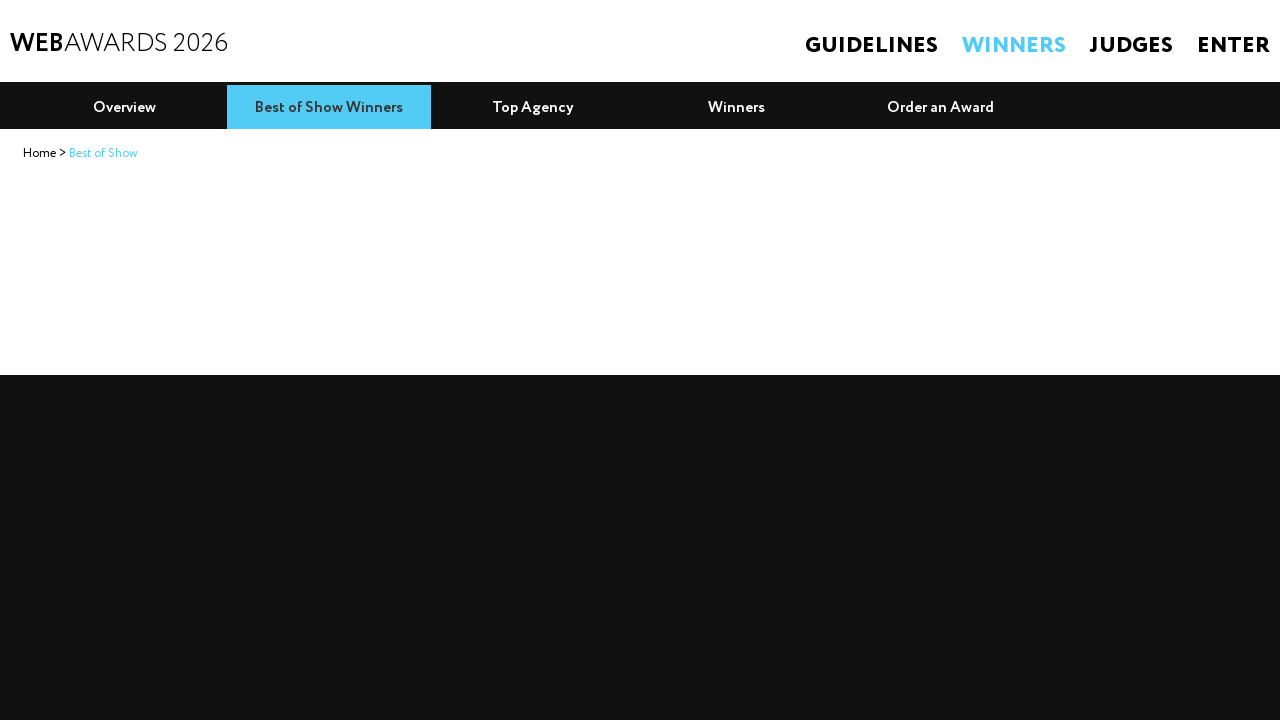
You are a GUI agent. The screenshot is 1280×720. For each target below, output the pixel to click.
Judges (1131, 46)
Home (39, 153)
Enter (1233, 46)
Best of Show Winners (329, 108)
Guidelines (871, 46)
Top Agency (533, 108)
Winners (1014, 46)
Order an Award (940, 108)
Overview (124, 108)
